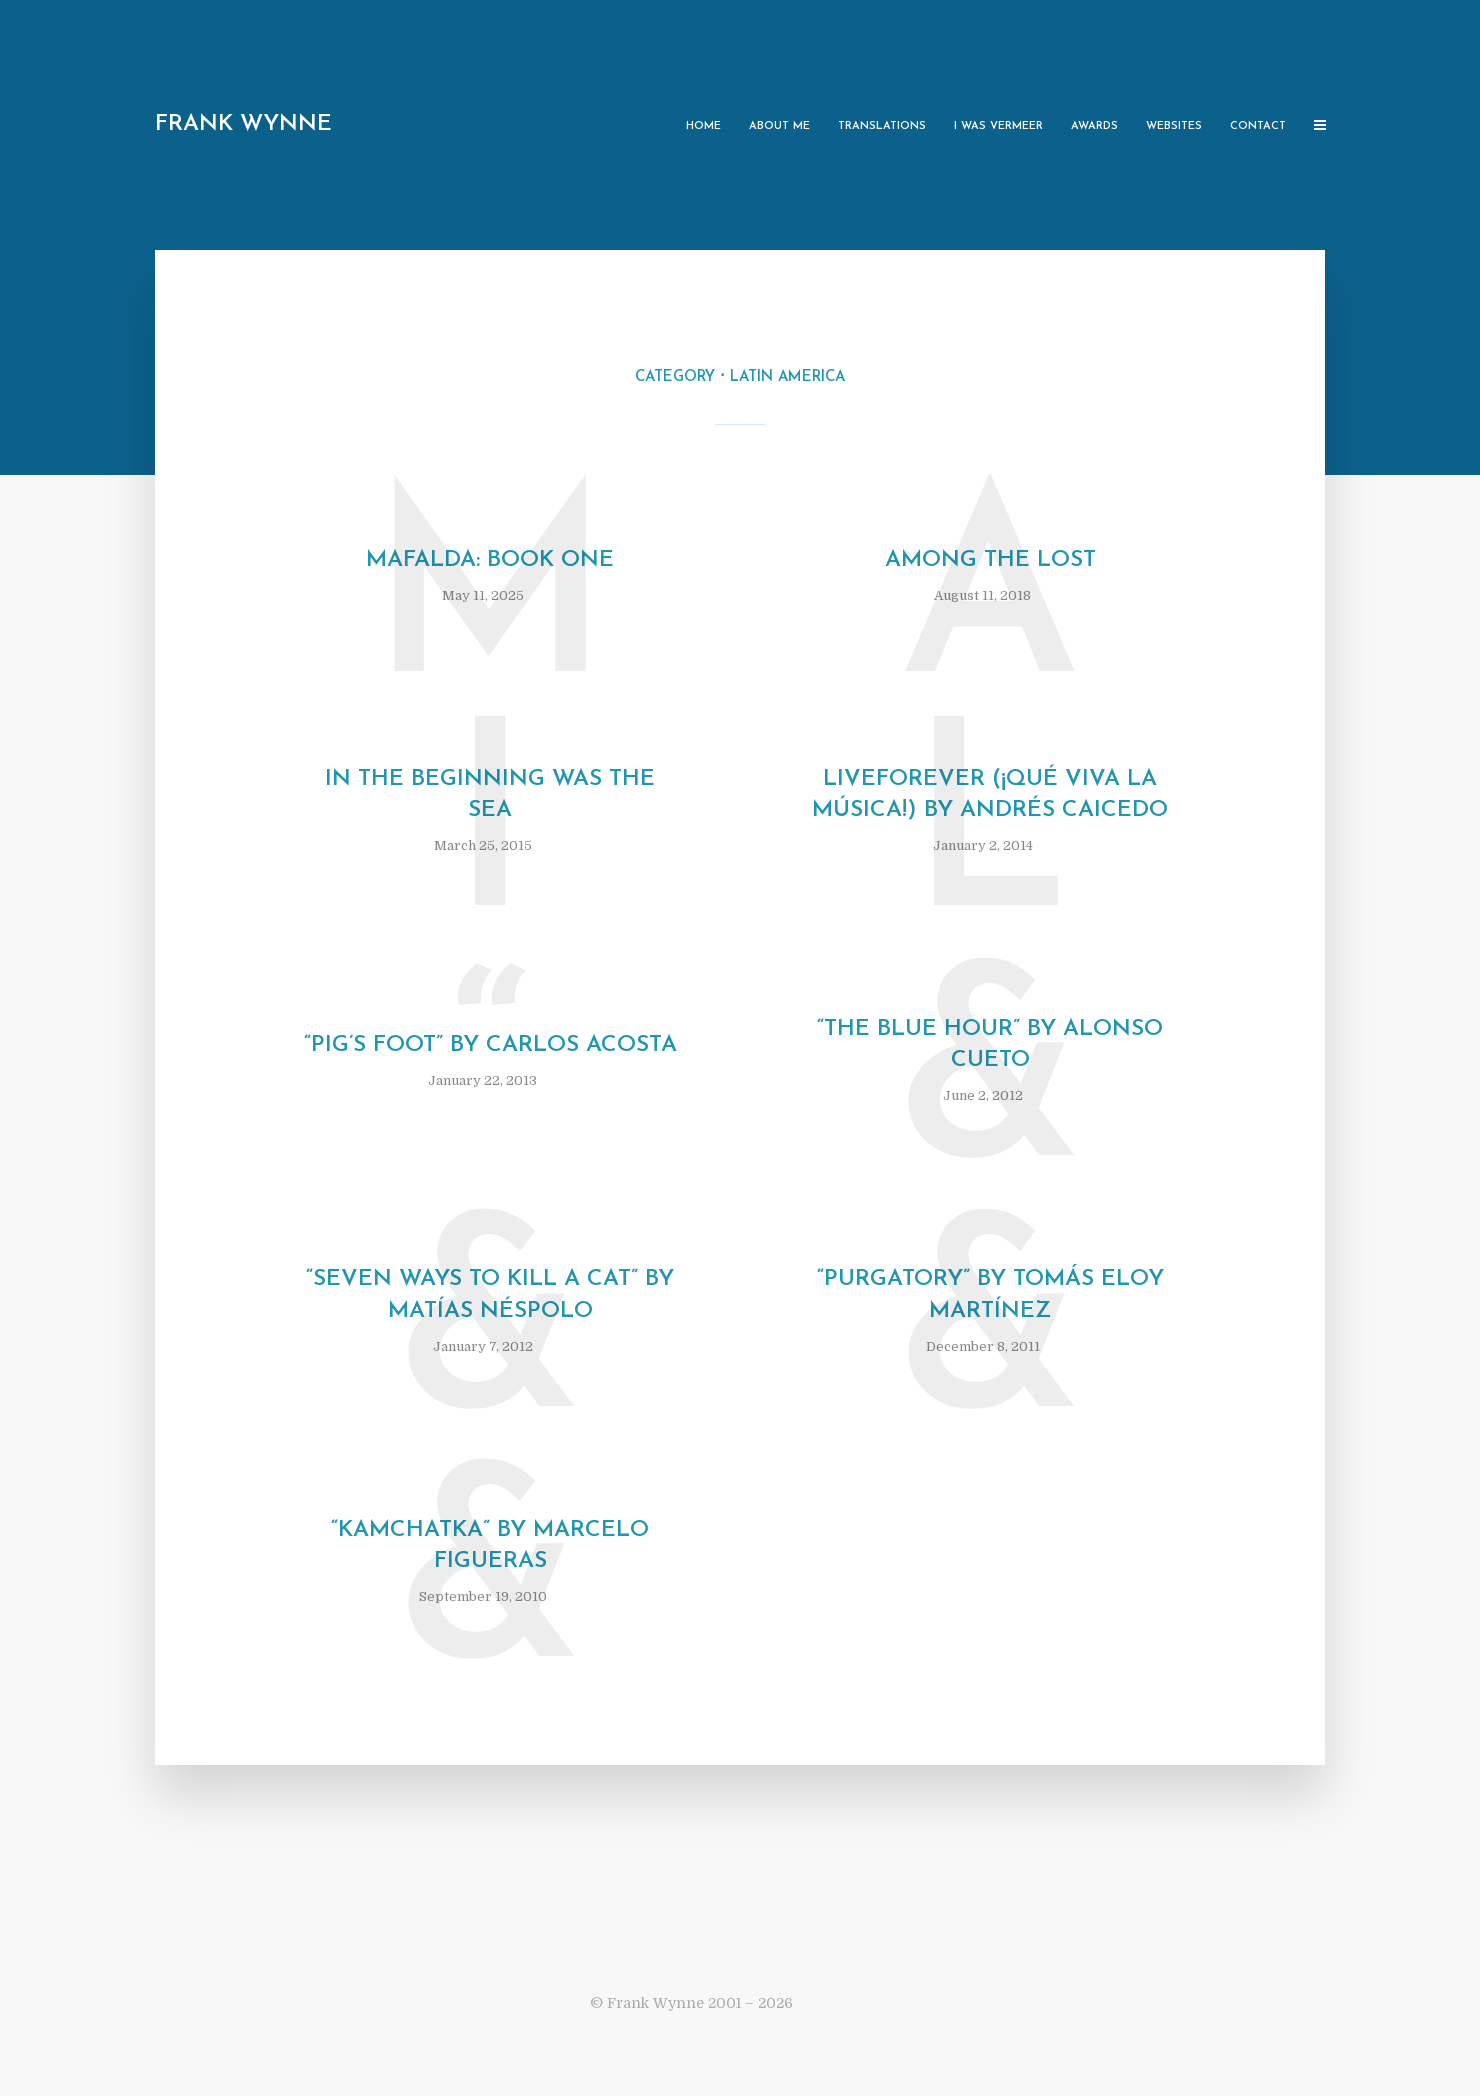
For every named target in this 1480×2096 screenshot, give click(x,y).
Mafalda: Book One (490, 560)
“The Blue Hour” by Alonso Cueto (990, 1045)
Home (703, 126)
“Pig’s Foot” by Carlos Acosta (490, 1045)
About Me (779, 126)
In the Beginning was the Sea (490, 795)
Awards (1094, 126)
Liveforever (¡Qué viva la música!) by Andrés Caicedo (990, 795)
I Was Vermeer (998, 126)
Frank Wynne (243, 124)
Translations (882, 126)
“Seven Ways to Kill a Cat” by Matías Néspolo (490, 1295)
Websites (1174, 126)
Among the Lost (990, 560)
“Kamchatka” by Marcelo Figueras (490, 1546)
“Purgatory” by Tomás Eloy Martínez (990, 1295)
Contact (1258, 126)
